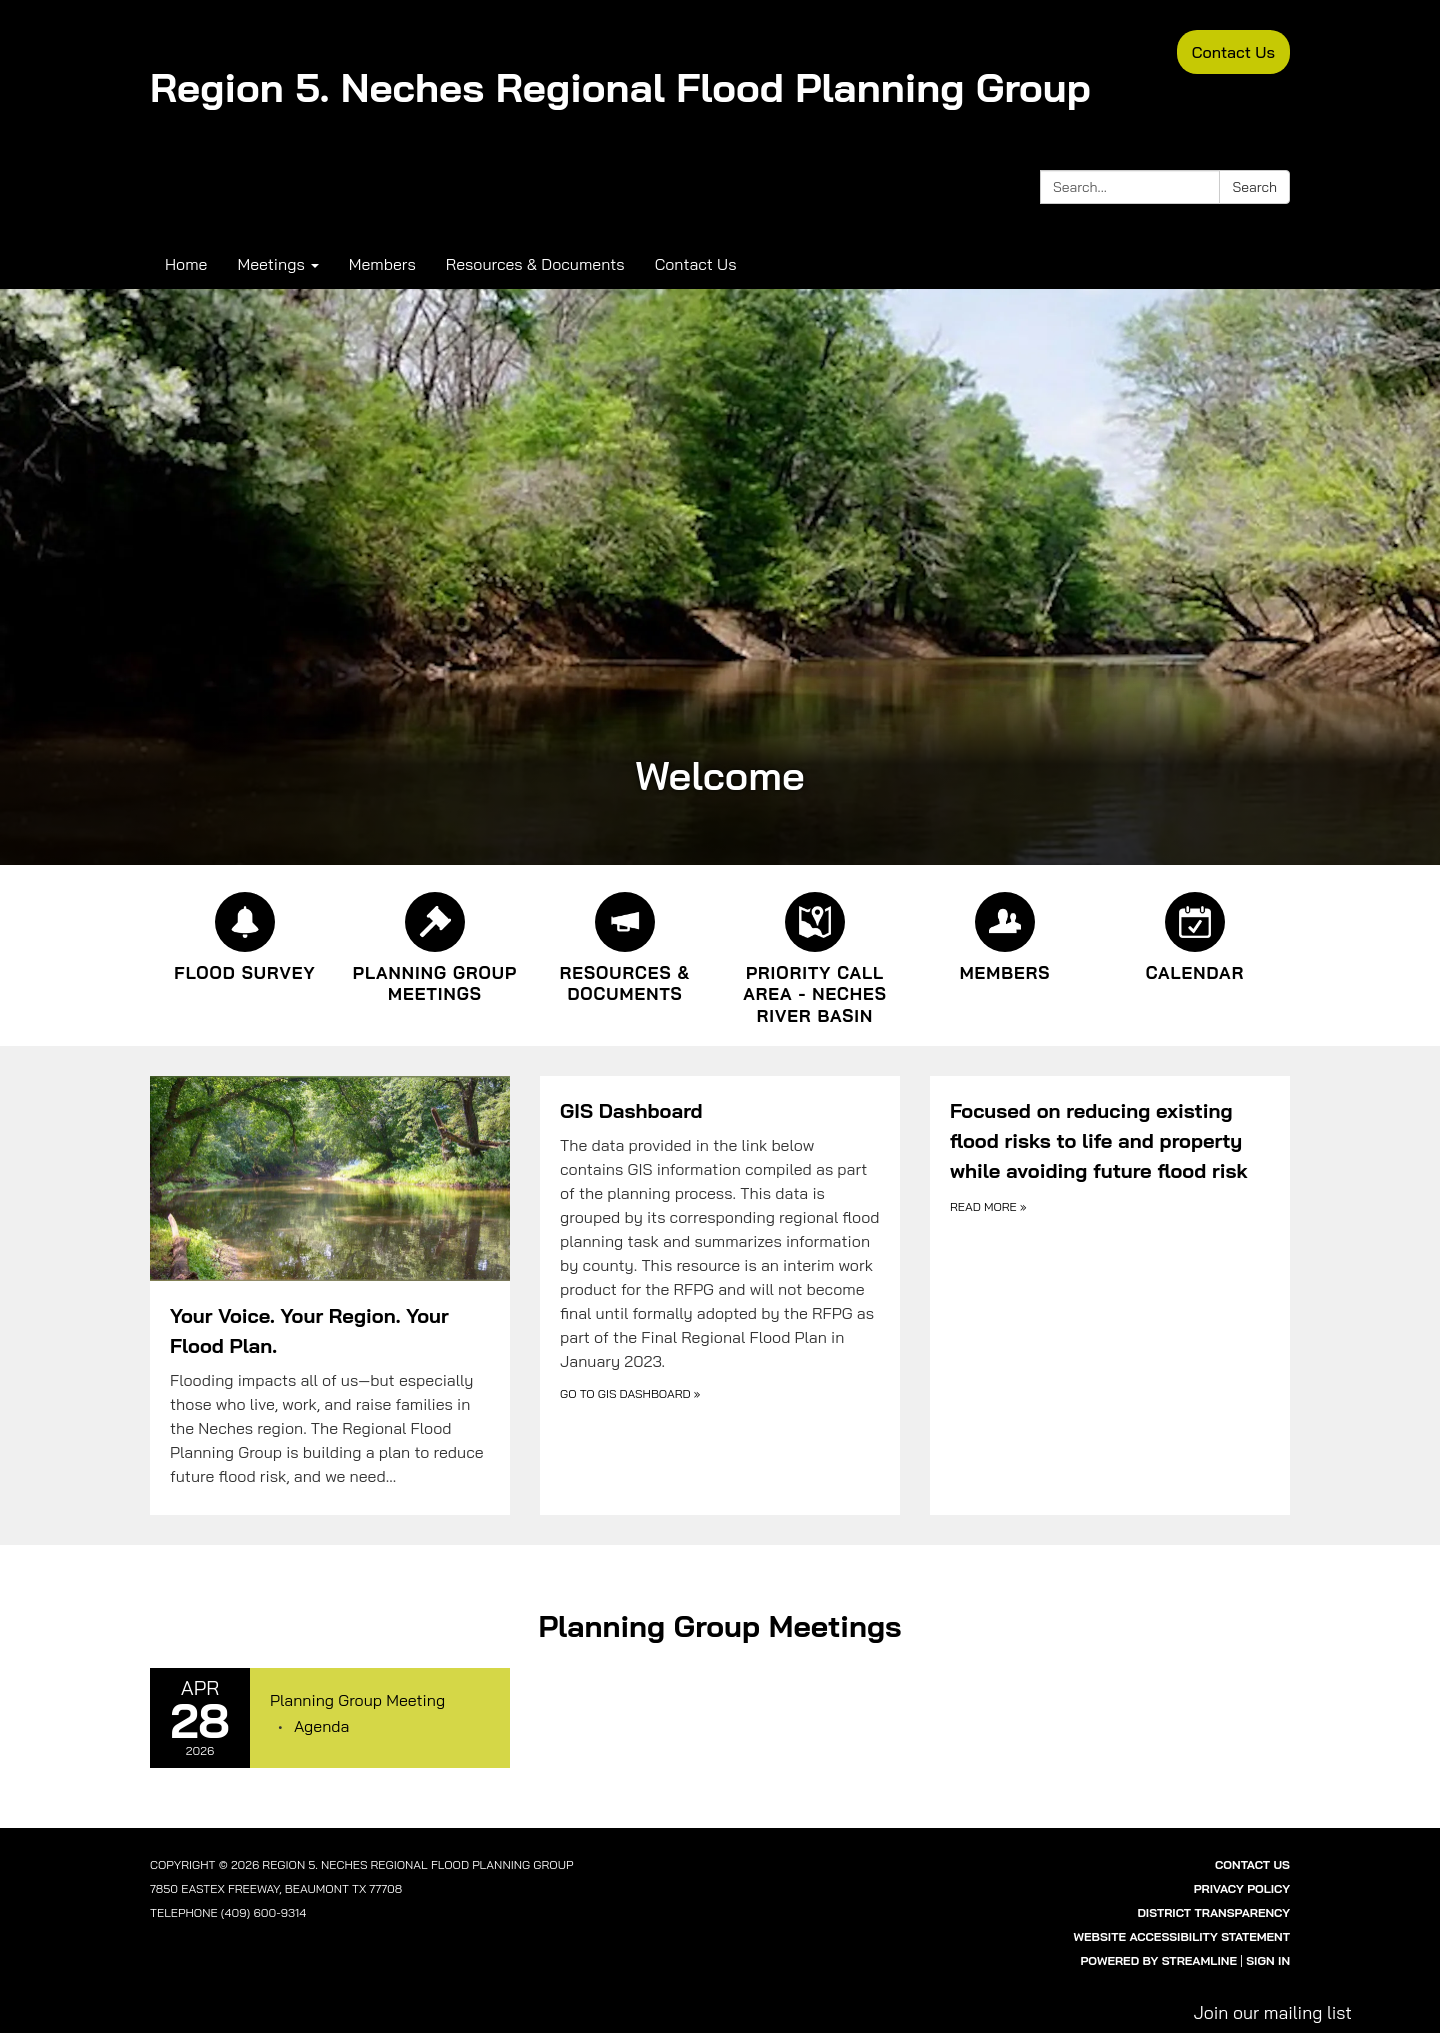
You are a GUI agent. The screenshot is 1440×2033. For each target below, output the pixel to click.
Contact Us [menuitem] (696, 264)
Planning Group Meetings (719, 1626)
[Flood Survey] (245, 934)
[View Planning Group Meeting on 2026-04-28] (380, 1701)
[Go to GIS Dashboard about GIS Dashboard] (720, 1296)
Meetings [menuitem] (270, 264)
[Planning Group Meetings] (435, 945)
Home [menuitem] (186, 264)
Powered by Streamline (1158, 1960)
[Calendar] (1195, 934)
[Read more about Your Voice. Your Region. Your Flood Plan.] (330, 1296)
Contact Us (1233, 52)
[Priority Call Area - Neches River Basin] (815, 955)
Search (1254, 187)
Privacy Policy (1242, 1888)
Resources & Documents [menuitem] (535, 264)
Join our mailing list (1272, 2012)
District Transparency (1213, 1912)
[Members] (1005, 934)
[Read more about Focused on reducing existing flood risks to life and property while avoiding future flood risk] (1110, 1296)
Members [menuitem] (382, 264)
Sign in (1268, 1960)
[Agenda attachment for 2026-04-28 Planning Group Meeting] (321, 1726)
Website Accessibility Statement (1182, 1936)
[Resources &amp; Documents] (625, 945)
